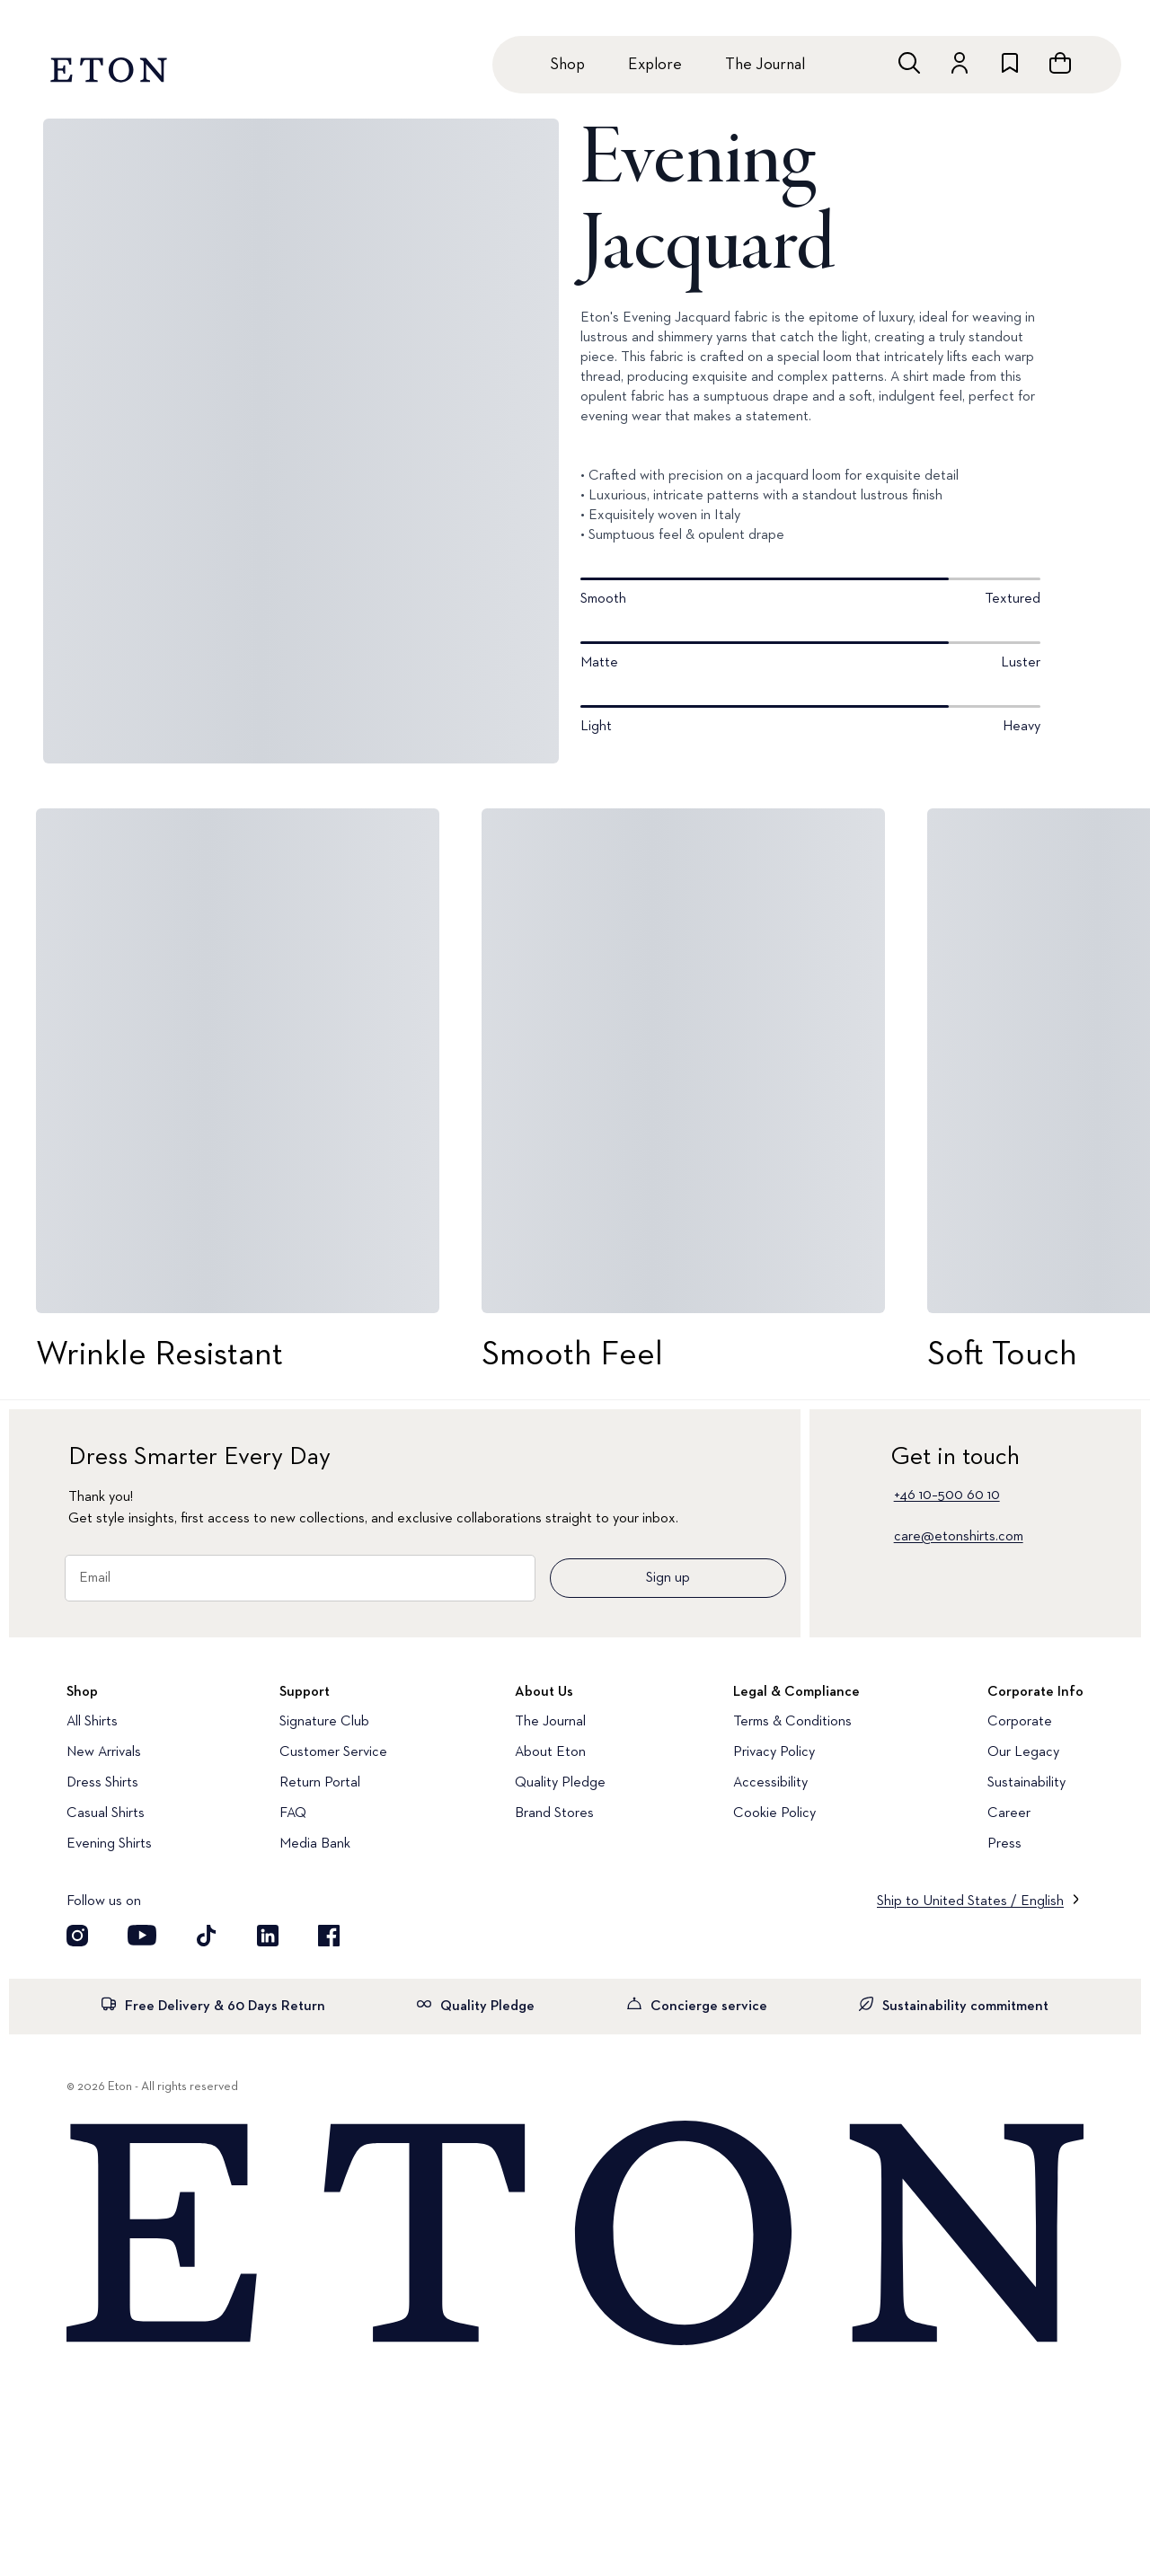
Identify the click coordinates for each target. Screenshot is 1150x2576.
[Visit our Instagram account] (77, 1935)
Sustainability (1026, 1783)
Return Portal (319, 1783)
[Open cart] (1060, 63)
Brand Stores (554, 1813)
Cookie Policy (774, 1813)
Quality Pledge (560, 1783)
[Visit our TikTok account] (206, 1935)
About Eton (550, 1752)
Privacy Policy (774, 1752)
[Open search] (909, 63)
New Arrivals (103, 1752)
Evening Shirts (109, 1844)
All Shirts (92, 1722)
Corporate (1019, 1722)
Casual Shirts (105, 1813)
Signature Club (324, 1722)
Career (1009, 1813)
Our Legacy (1023, 1752)
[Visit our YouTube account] (142, 1935)
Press (1004, 1844)
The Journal (765, 65)
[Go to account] (959, 63)
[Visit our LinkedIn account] (268, 1935)
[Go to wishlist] (1010, 63)
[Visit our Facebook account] (329, 1935)
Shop (567, 65)
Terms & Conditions (792, 1722)
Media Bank (314, 1844)
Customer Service (333, 1752)
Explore (655, 65)
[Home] (575, 2235)
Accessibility (770, 1783)
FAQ (292, 1813)
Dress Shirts (102, 1783)
